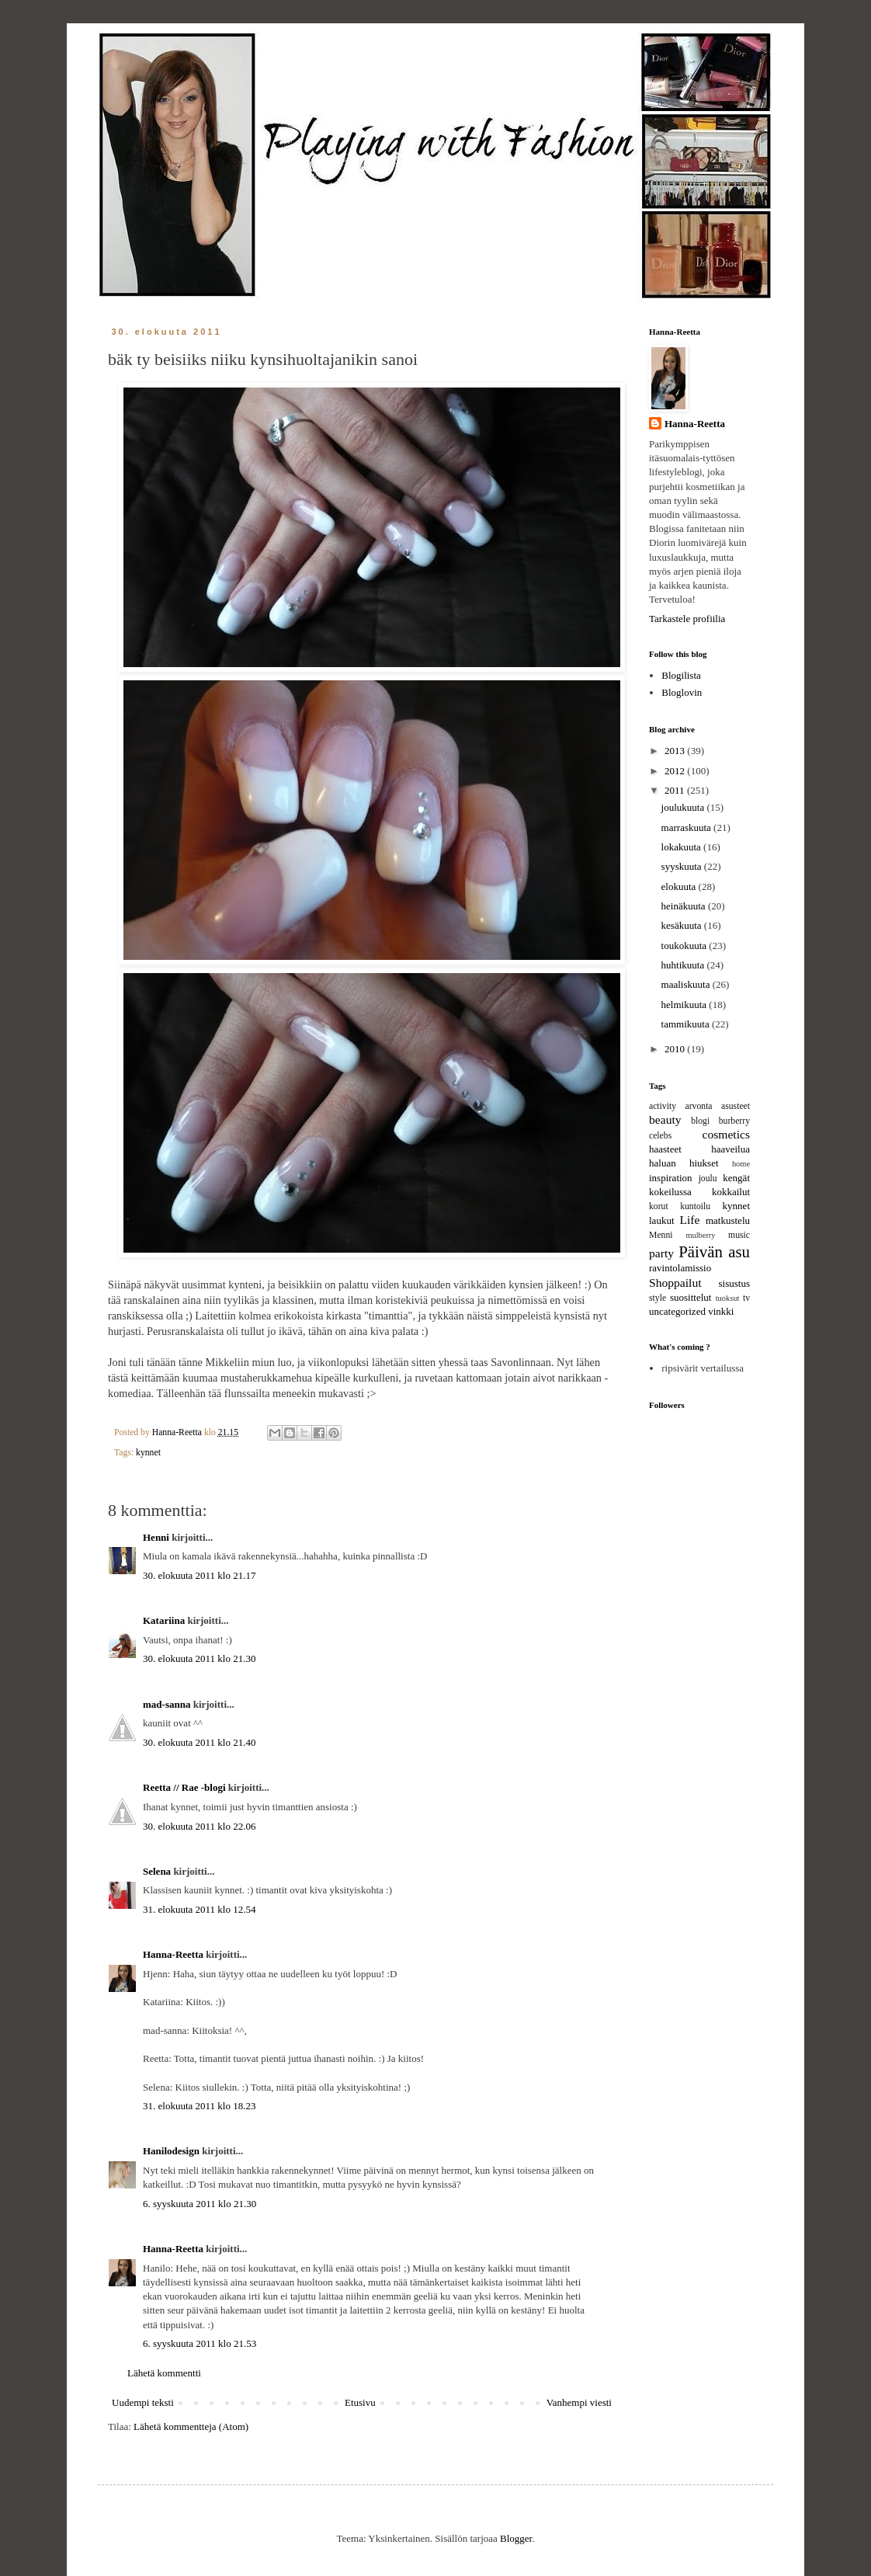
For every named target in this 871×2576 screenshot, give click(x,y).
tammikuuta (686, 1024)
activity (662, 1106)
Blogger (516, 2538)
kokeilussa (670, 1192)
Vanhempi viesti (579, 2402)
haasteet (665, 1149)
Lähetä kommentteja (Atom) (191, 2426)
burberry (734, 1121)
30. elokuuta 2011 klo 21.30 (199, 1658)
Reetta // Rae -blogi (184, 1787)
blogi (700, 1121)
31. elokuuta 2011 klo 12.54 (199, 1909)
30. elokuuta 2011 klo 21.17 (199, 1575)
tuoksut (728, 1298)
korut (658, 1206)
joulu (708, 1178)
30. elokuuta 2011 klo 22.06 (199, 1826)
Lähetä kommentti (164, 2373)
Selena (157, 1871)
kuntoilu (695, 1206)
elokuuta (680, 886)
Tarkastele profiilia (687, 618)
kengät (736, 1178)
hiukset (704, 1163)
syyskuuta (682, 866)
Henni (156, 1537)
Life (689, 1219)
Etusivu (360, 2402)
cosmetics (727, 1134)
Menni (661, 1235)
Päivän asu (714, 1251)
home (741, 1163)
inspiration (670, 1178)
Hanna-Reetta (173, 1954)
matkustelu (728, 1220)
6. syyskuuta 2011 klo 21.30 (199, 2203)
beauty (665, 1119)
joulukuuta (684, 807)
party (661, 1253)
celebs (660, 1136)
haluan (662, 1163)
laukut (662, 1220)
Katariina (164, 1620)
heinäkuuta (684, 906)
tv (746, 1298)
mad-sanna (166, 1704)
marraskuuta (687, 827)
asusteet (735, 1106)
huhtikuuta (684, 965)
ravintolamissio (680, 1268)
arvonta (699, 1106)
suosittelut (690, 1297)
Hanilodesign (171, 2151)
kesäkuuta (682, 925)
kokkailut (731, 1192)
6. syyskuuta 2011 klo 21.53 (199, 2343)
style (657, 1298)
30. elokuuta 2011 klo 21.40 (199, 1742)
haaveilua (730, 1149)
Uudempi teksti (143, 2402)
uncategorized (677, 1311)
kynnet (148, 1453)
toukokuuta (685, 945)
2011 (676, 790)
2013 (676, 750)
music (739, 1235)
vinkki (721, 1311)
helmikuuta (685, 1004)
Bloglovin (681, 692)
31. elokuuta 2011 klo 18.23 (199, 2106)
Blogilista (681, 675)
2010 (676, 1049)
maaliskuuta (687, 984)
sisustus (734, 1283)
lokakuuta (682, 847)
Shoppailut (675, 1282)
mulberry (700, 1235)
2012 (676, 771)
